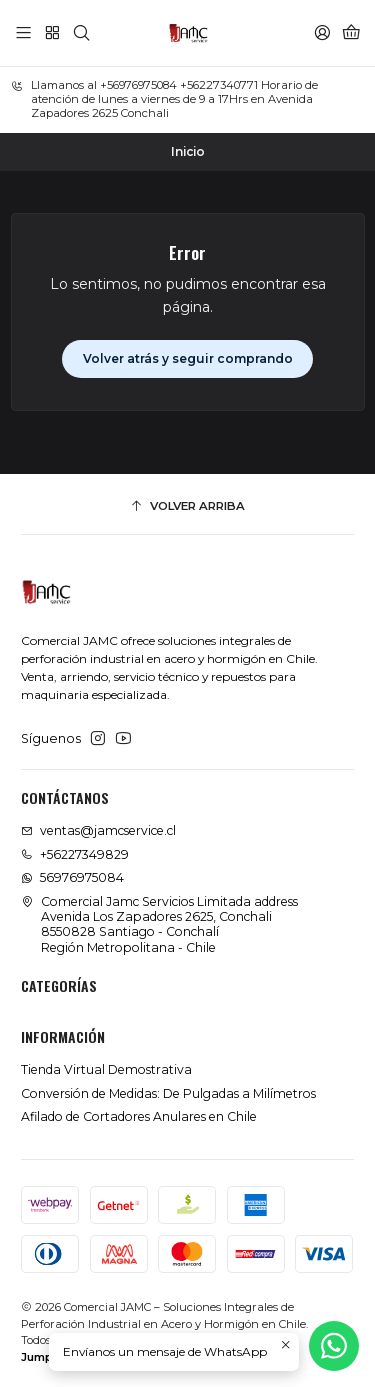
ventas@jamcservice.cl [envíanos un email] (98, 830)
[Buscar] (81, 33)
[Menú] (24, 33)
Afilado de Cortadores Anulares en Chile (139, 1116)
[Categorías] (52, 33)
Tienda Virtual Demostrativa (106, 1069)
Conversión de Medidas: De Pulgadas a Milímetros (168, 1093)
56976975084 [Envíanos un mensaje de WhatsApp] (72, 877)
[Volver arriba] (187, 507)
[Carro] (351, 33)
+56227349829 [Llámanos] (75, 854)
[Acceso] (322, 33)
